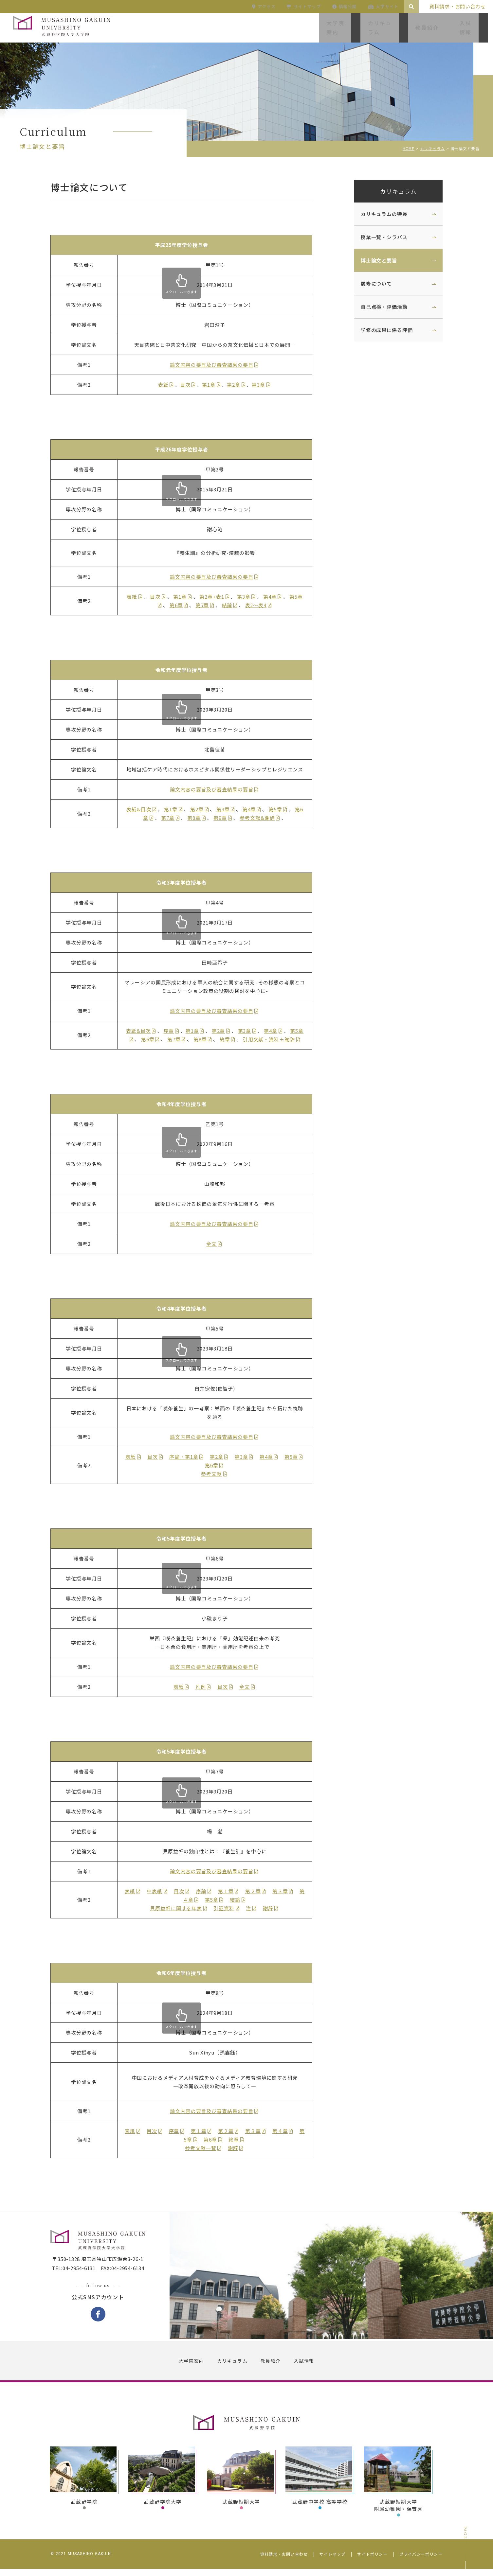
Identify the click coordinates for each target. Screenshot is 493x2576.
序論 (207, 1891)
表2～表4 (262, 605)
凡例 (207, 1686)
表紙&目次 (145, 809)
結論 (233, 605)
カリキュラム (392, 191)
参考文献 (217, 1473)
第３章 (286, 1891)
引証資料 (230, 1908)
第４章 (286, 2130)
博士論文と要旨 (373, 260)
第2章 (239, 384)
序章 (175, 1030)
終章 (231, 1039)
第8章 (200, 817)
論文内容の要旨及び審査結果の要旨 (217, 364)
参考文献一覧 (206, 2147)
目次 (191, 384)
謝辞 (274, 1908)
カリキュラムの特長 (378, 213)
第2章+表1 (218, 596)
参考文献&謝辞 (263, 817)
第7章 (208, 605)
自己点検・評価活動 (378, 306)
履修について (370, 283)
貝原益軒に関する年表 (182, 1908)
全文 (217, 1243)
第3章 (264, 384)
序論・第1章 (189, 1456)
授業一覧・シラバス (378, 237)
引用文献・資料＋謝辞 (275, 1039)
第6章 (182, 605)
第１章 (232, 1891)
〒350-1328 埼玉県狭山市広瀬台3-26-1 (104, 2266)
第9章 (226, 817)
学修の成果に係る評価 (381, 329)
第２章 (259, 1891)
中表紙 (161, 1891)
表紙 (169, 384)
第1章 (215, 384)
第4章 (276, 596)
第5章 (281, 809)
